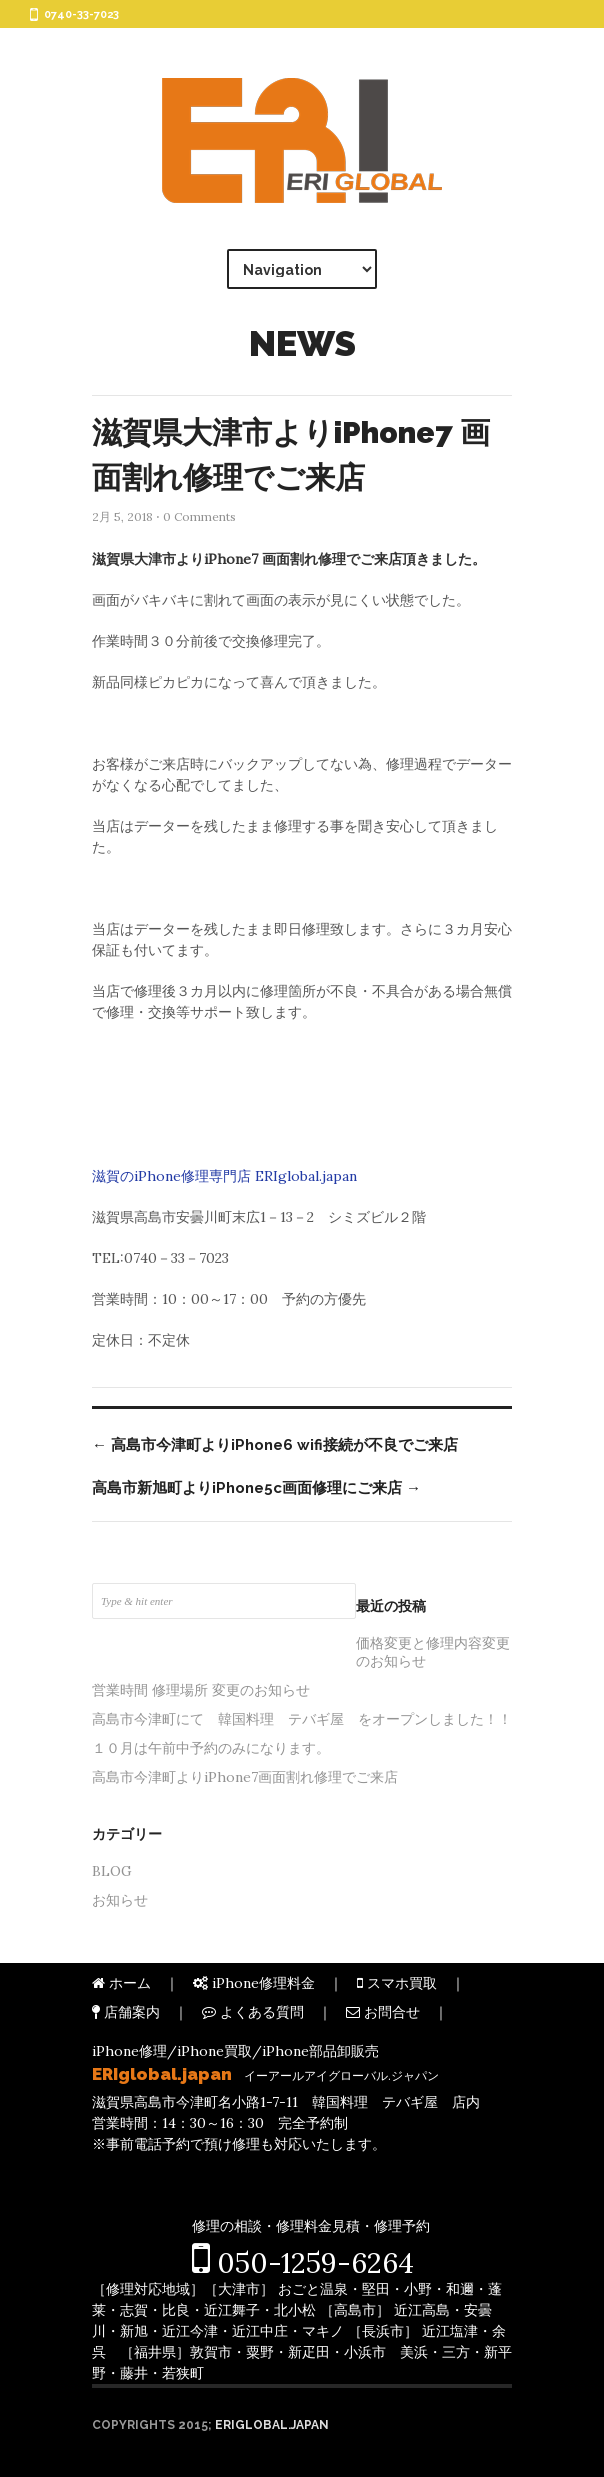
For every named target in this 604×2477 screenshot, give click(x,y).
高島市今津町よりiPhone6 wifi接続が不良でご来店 (275, 1445)
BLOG (112, 1871)
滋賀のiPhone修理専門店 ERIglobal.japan (224, 1176)
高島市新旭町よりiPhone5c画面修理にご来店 (256, 1488)
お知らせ (120, 1900)
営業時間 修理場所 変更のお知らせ (201, 1690)
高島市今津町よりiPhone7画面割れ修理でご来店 (245, 1777)
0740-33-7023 (81, 14)
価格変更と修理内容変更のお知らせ (433, 1652)
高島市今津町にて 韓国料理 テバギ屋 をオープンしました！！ (302, 1719)
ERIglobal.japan (272, 2425)
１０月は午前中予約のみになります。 (211, 1748)
